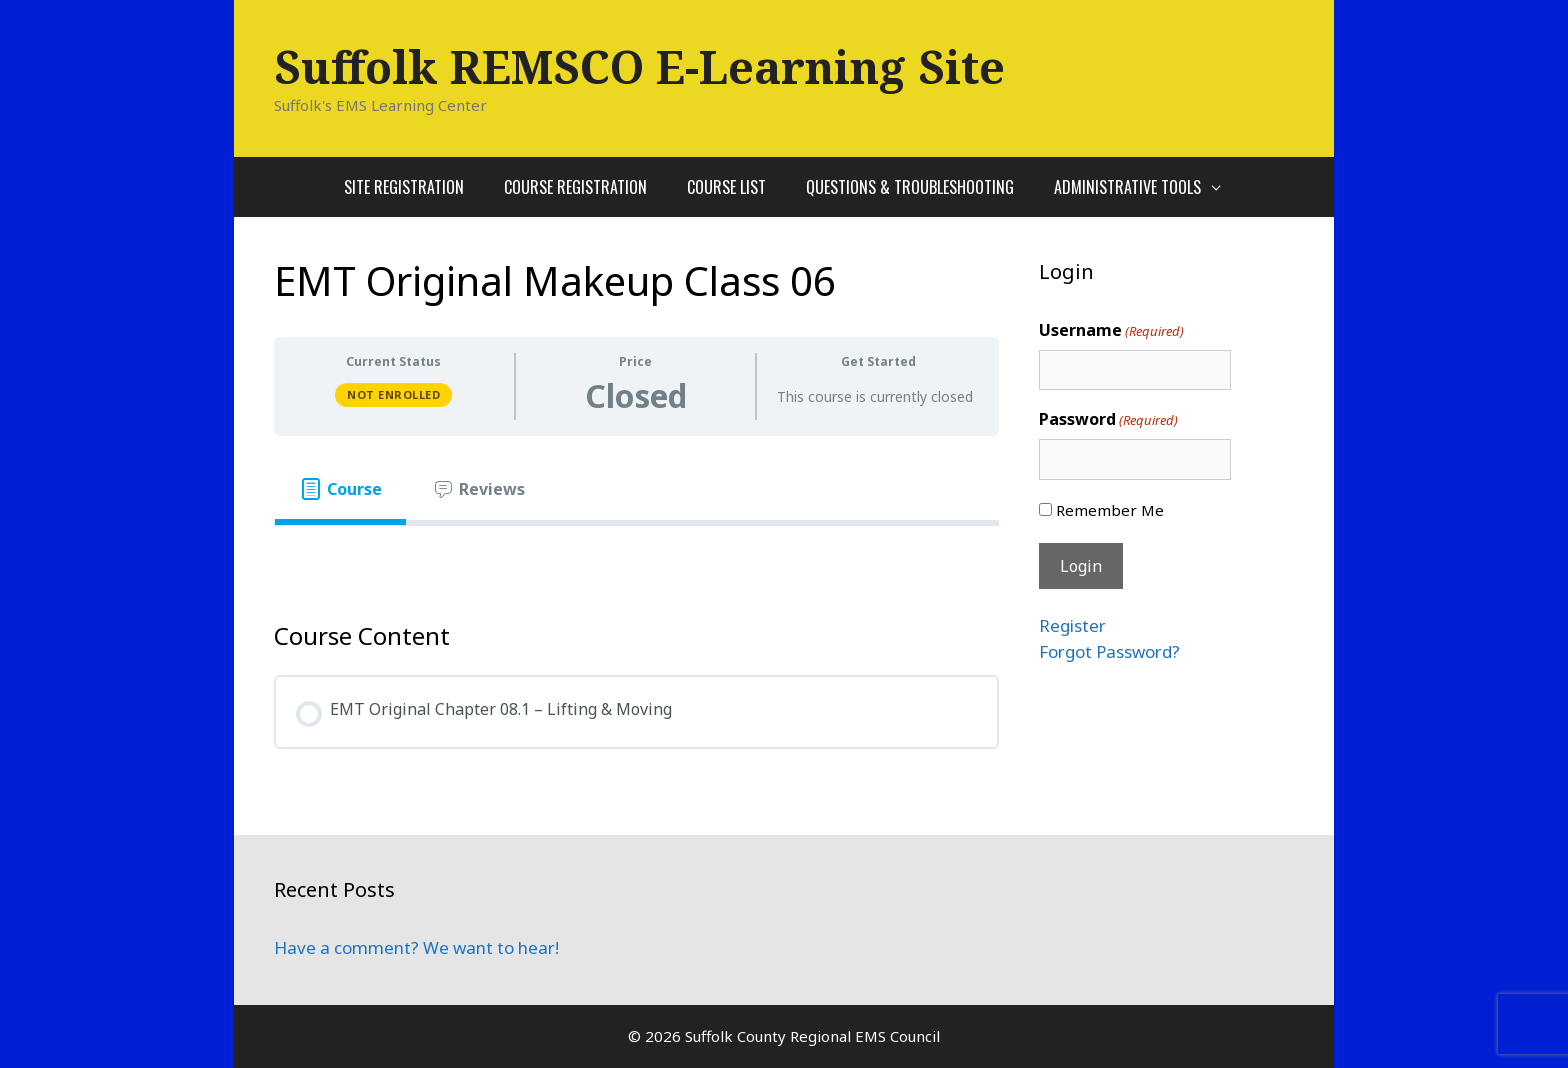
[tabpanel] (636, 558)
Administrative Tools (1149, 187)
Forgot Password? (1109, 651)
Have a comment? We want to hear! (416, 947)
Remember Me (1110, 510)
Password (1108, 419)
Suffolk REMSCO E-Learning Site (639, 66)
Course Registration (575, 187)
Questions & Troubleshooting (910, 187)
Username (1111, 330)
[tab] (340, 489)
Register (1072, 625)
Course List (726, 187)
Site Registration (404, 187)
